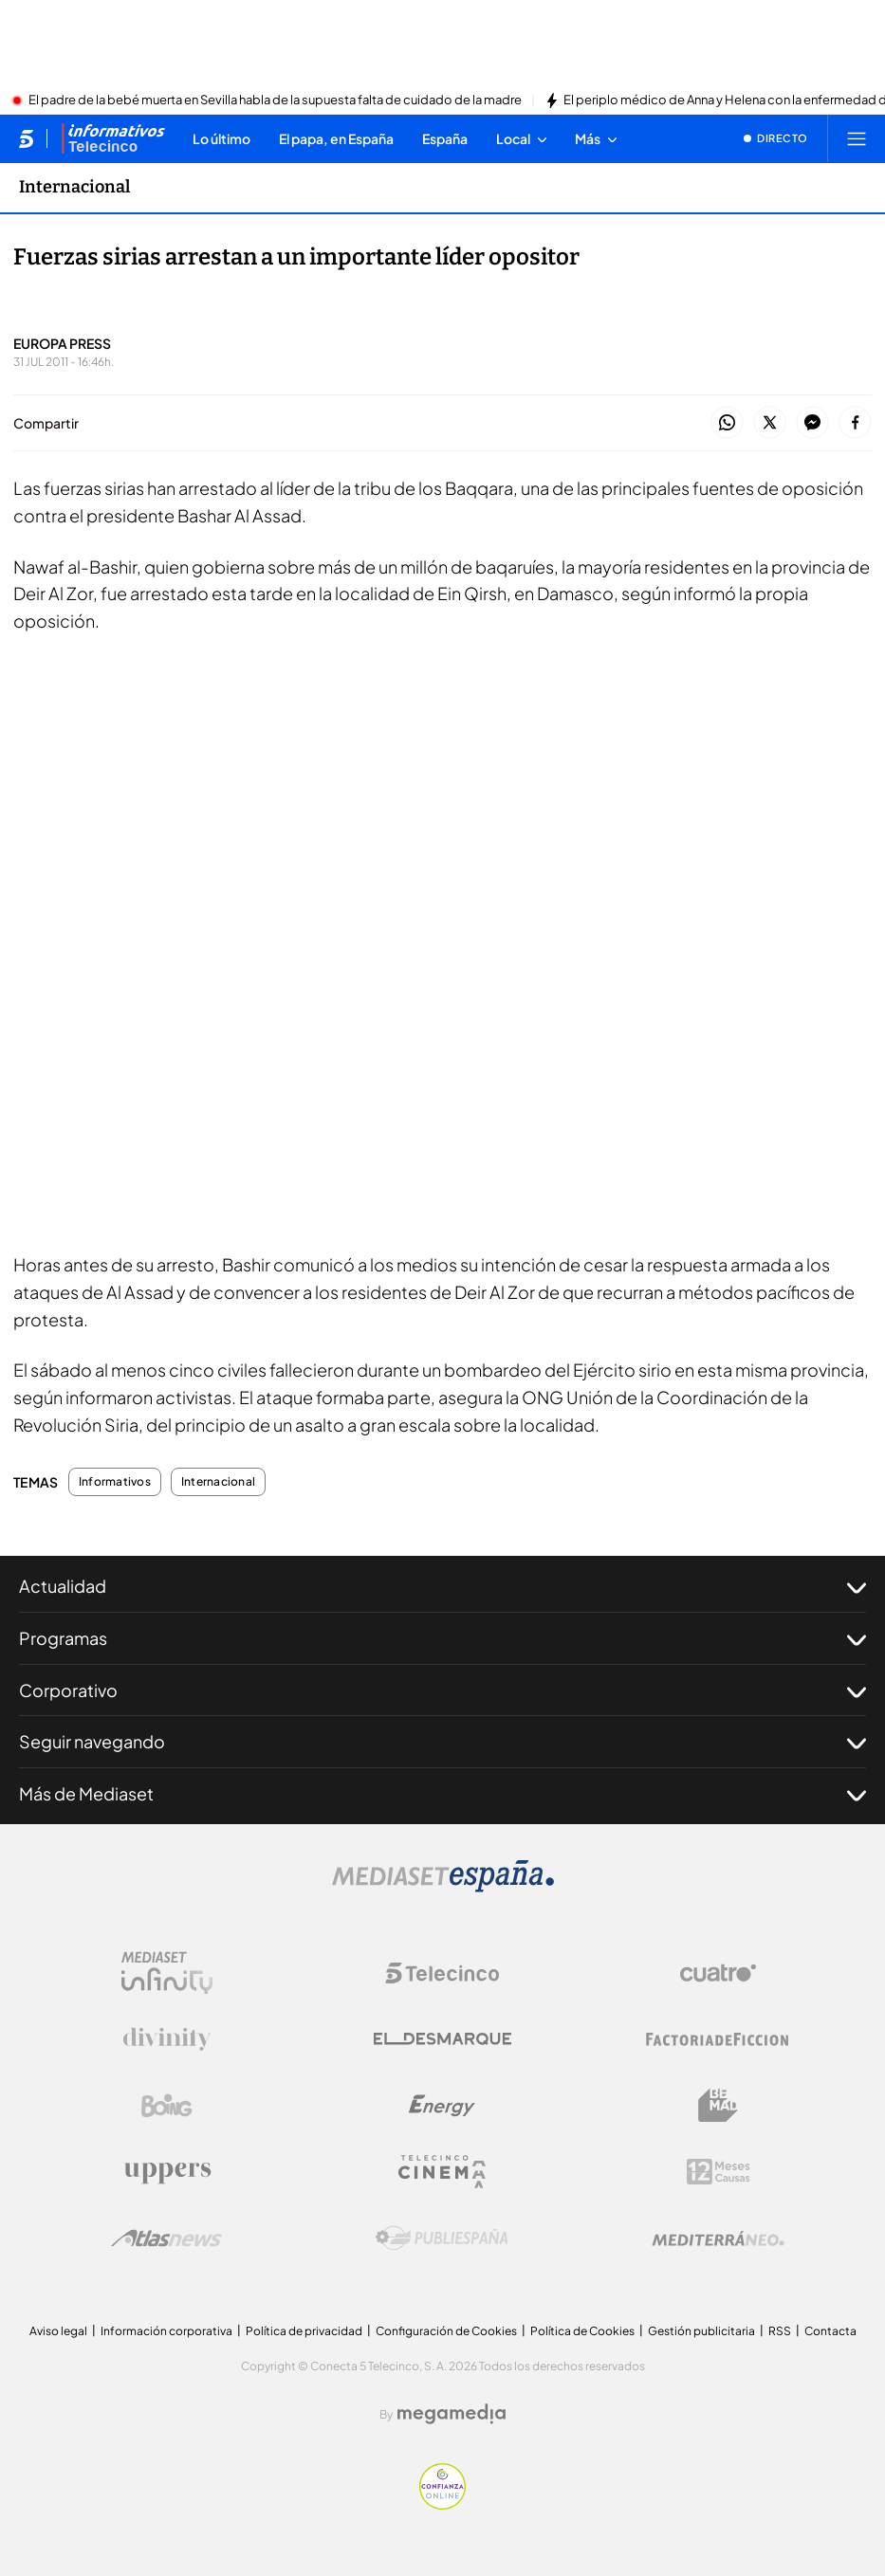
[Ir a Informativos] (113, 138)
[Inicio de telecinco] (26, 138)
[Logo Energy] (442, 2105)
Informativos (115, 1482)
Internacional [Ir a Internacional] (74, 186)
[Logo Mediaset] (443, 1886)
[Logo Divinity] (167, 2039)
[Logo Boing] (167, 2105)
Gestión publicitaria (701, 2331)
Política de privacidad (304, 2331)
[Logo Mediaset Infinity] (166, 1973)
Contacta (830, 2331)
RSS (779, 2331)
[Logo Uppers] (167, 2172)
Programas (442, 1638)
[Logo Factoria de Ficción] (718, 2039)
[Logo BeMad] (718, 2105)
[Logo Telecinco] (442, 1973)
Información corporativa (166, 2331)
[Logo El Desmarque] (442, 2039)
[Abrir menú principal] (856, 138)
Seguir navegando (442, 1741)
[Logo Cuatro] (718, 1973)
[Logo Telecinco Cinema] (442, 2171)
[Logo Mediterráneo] (718, 2238)
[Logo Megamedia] (451, 2414)
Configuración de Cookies (446, 2331)
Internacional (218, 1482)
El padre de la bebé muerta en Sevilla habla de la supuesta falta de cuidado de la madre (275, 100)
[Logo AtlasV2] (166, 2238)
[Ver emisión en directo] (776, 138)
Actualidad (442, 1586)
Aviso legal (58, 2331)
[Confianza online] (442, 2504)
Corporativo (442, 1690)
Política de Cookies (582, 2331)
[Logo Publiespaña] (442, 2238)
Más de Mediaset (442, 1793)
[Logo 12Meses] (718, 2171)
